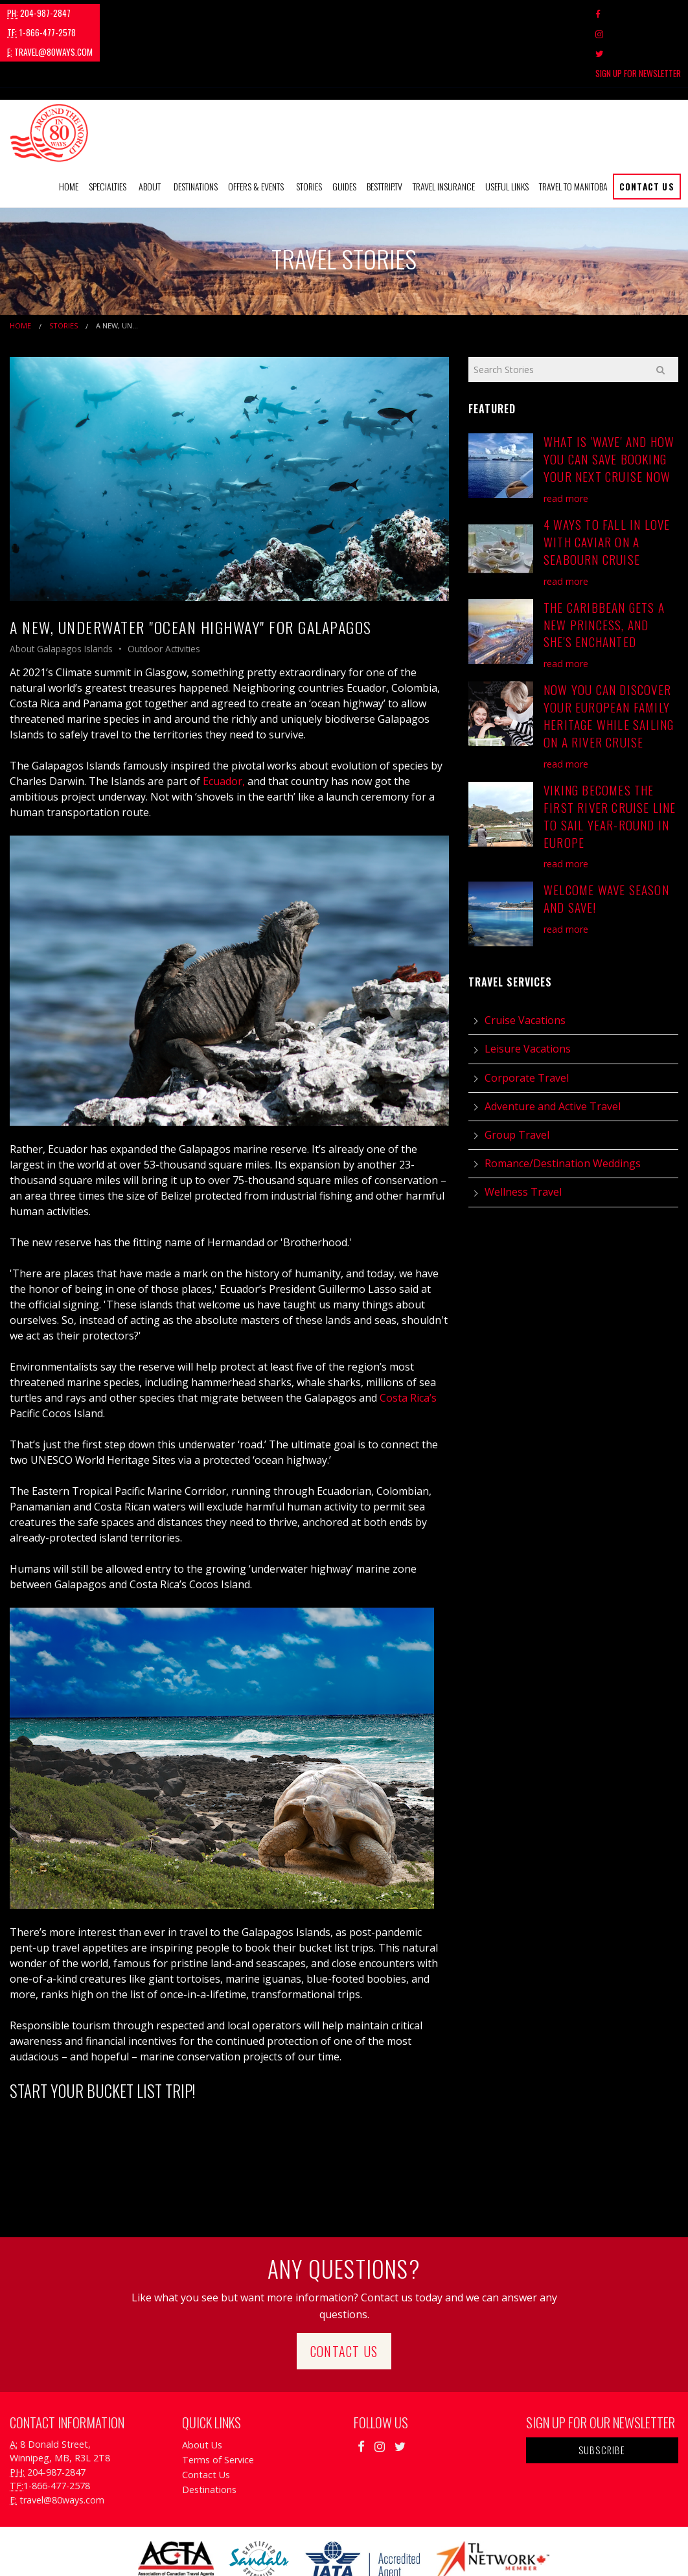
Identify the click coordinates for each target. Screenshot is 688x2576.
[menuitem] (69, 128)
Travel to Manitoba (573, 127)
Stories (309, 127)
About (150, 127)
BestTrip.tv (384, 127)
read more (566, 439)
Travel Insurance (444, 127)
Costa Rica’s (408, 1339)
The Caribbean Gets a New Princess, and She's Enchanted (604, 565)
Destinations (196, 127)
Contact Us (646, 127)
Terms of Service (218, 2400)
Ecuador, (224, 721)
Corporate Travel (527, 1018)
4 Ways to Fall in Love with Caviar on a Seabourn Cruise (607, 483)
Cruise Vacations (525, 961)
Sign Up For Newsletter (638, 13)
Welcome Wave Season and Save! (606, 839)
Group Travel (517, 1076)
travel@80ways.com (211, 12)
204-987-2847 (39, 12)
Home (68, 127)
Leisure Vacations (528, 990)
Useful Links (507, 127)
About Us (202, 2385)
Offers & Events (256, 127)
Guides (344, 127)
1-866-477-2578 (120, 12)
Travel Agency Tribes (417, 2549)
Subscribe (602, 2390)
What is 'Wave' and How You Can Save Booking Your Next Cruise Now (609, 400)
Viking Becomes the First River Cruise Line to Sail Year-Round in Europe (610, 757)
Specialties (107, 127)
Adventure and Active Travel (553, 1047)
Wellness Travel (523, 1133)
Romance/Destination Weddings (563, 1104)
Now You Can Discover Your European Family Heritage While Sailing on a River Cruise (609, 656)
